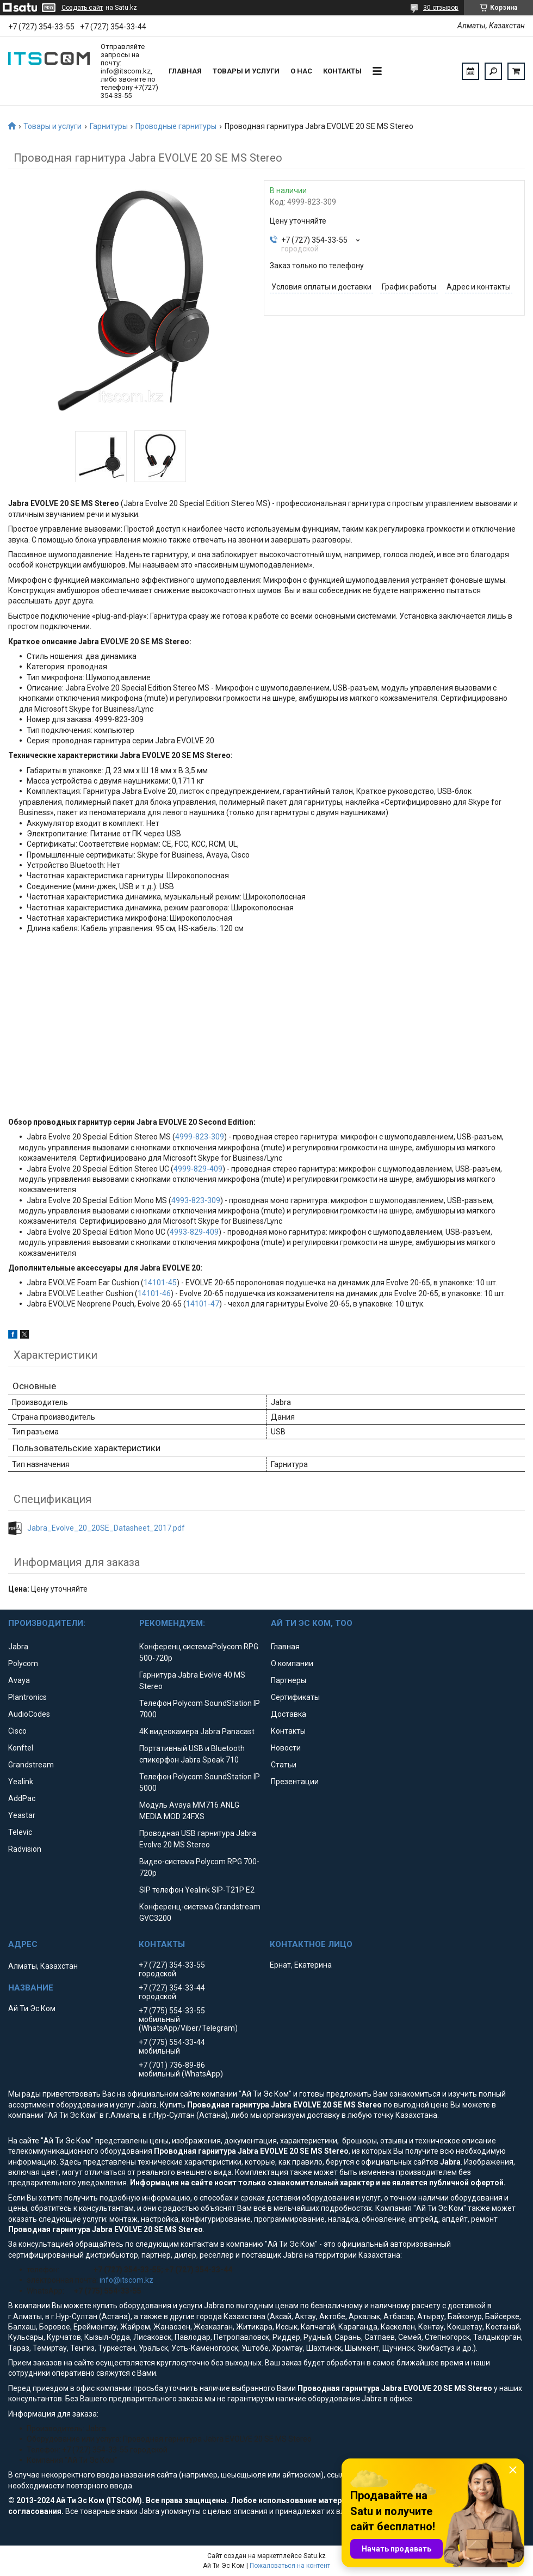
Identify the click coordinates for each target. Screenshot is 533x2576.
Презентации (295, 1781)
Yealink (20, 1781)
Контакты (342, 71)
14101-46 (154, 1293)
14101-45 (160, 1282)
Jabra (18, 1646)
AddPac (21, 1798)
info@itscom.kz (126, 2280)
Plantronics (27, 1697)
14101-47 (202, 1303)
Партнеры (288, 1680)
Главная (185, 71)
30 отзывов (440, 7)
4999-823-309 (199, 1136)
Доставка (288, 1714)
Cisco (17, 1731)
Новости (286, 1747)
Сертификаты (295, 1697)
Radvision (24, 1849)
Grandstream (31, 1764)
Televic (20, 1832)
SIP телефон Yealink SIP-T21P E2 (197, 1889)
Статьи (283, 1764)
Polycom (23, 1663)
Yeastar (21, 1815)
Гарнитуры (109, 126)
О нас (301, 71)
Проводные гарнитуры (175, 126)
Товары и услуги (246, 71)
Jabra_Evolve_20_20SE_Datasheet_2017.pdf (106, 1528)
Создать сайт (82, 7)
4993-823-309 (195, 1200)
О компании (292, 1663)
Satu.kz (314, 2556)
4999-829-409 (197, 1168)
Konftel (20, 1747)
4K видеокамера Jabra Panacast (197, 1731)
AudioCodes (29, 1714)
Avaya (19, 1680)
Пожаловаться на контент (290, 2565)
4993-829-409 (194, 1232)
